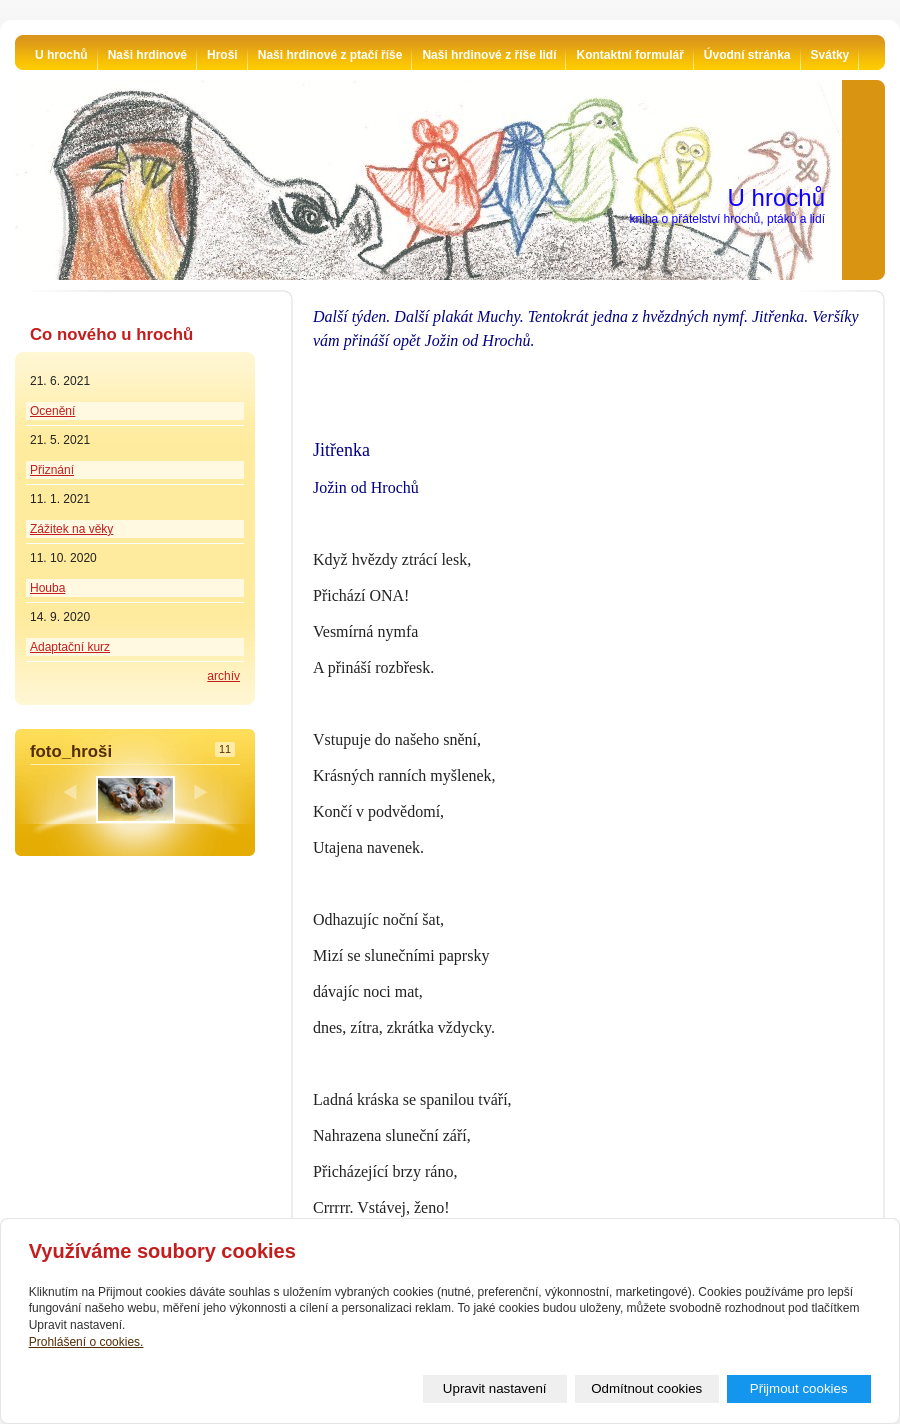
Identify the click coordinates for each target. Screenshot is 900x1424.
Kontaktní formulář (629, 55)
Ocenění (52, 411)
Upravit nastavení (495, 1388)
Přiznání (52, 470)
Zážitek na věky (71, 529)
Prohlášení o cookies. (86, 1342)
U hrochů (61, 55)
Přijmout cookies (799, 1388)
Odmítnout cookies (646, 1388)
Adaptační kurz (70, 647)
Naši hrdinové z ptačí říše (330, 55)
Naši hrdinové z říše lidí (489, 55)
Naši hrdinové (147, 55)
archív (223, 676)
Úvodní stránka (747, 55)
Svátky (830, 55)
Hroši (222, 55)
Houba (47, 588)
